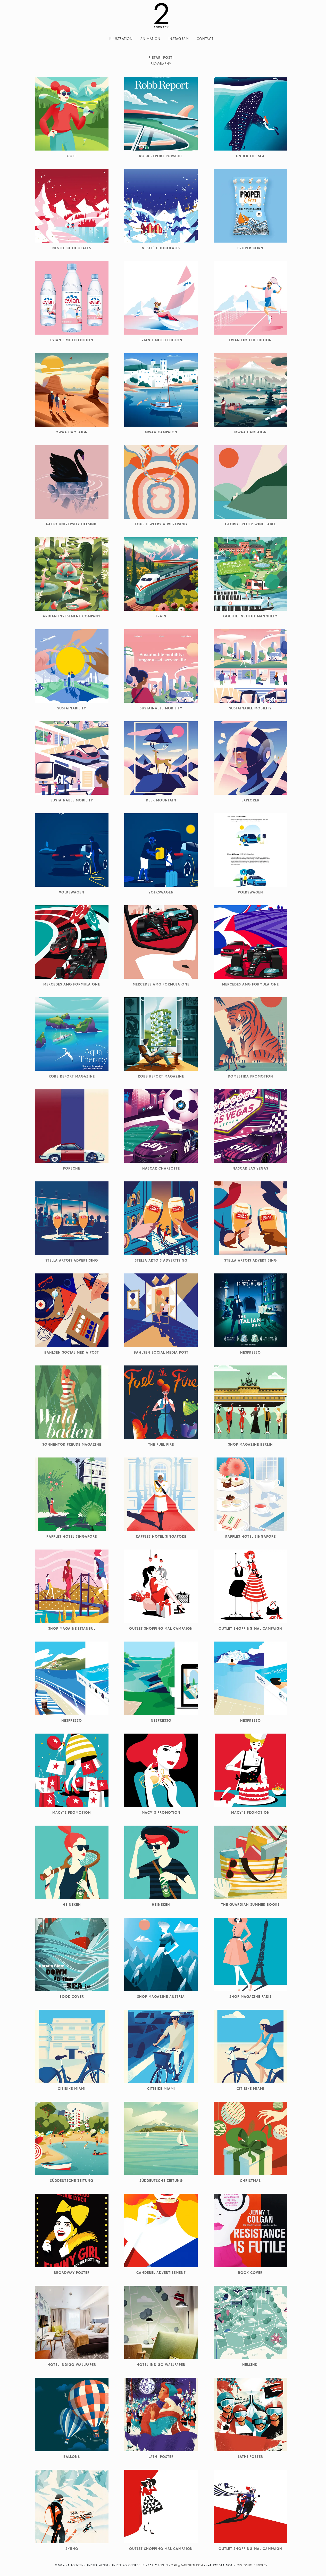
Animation (150, 39)
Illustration (121, 39)
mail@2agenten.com (187, 2565)
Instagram (179, 39)
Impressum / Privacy (252, 2565)
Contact (205, 39)
